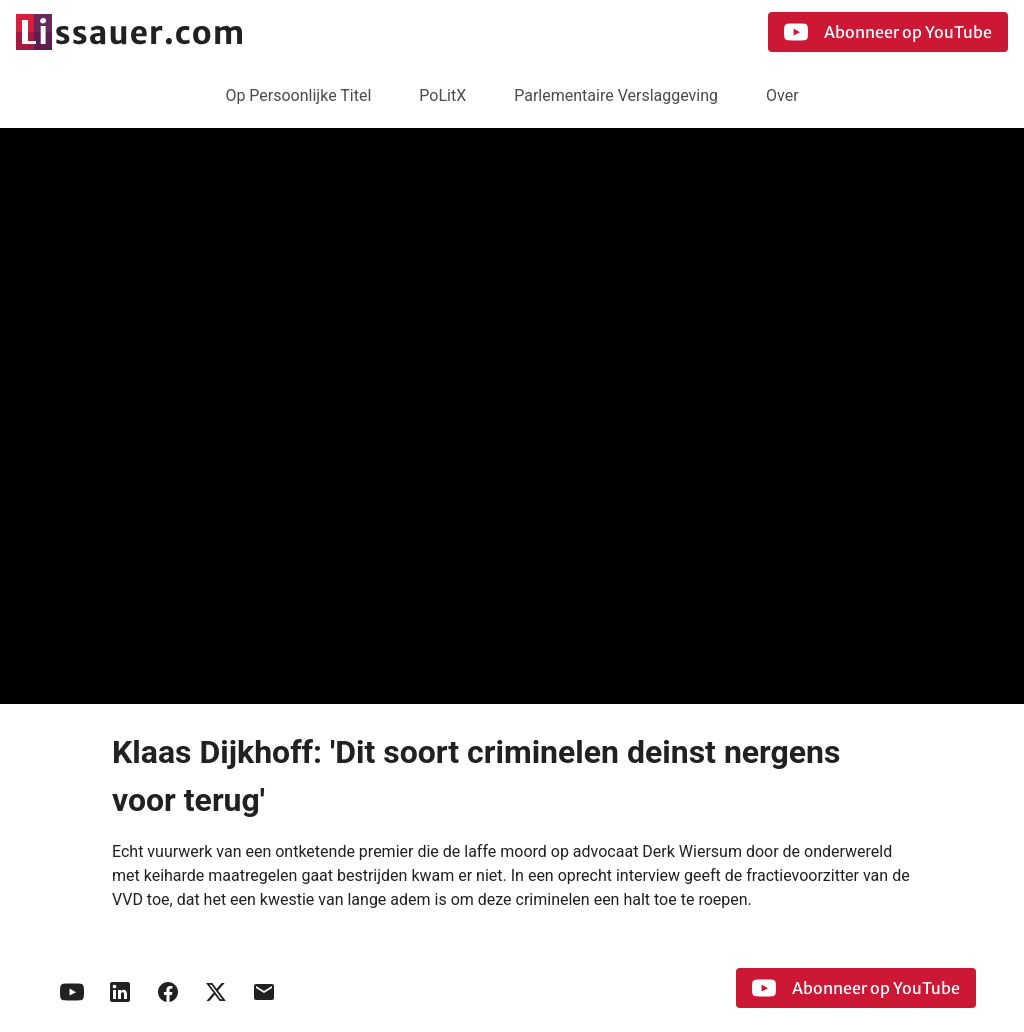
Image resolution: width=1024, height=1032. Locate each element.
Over (782, 95)
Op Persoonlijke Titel (298, 95)
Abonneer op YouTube (888, 32)
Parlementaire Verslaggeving (616, 95)
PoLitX (442, 95)
